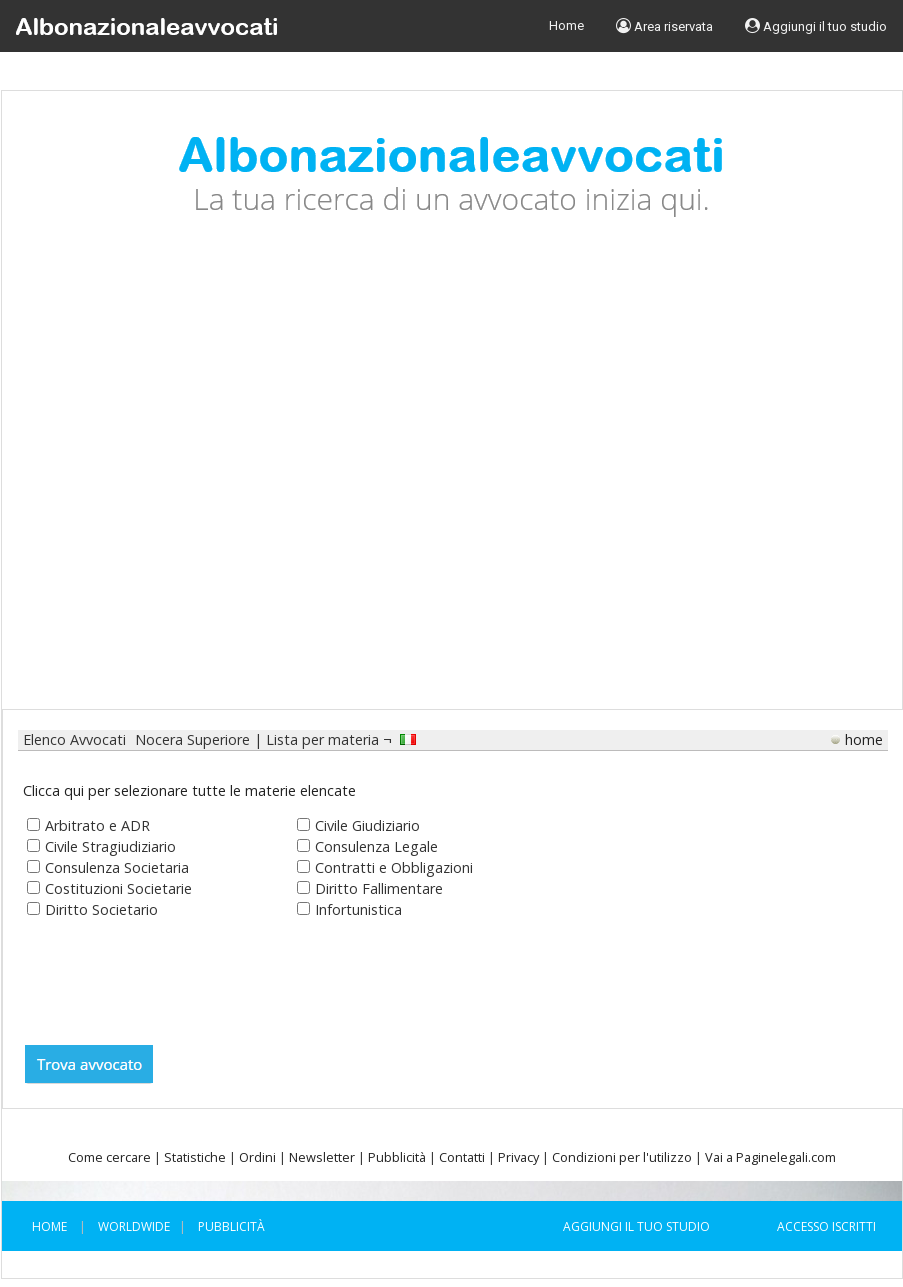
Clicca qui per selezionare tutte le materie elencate (189, 790)
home (864, 739)
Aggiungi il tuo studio (816, 26)
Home (566, 25)
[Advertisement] (188, 478)
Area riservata (664, 26)
